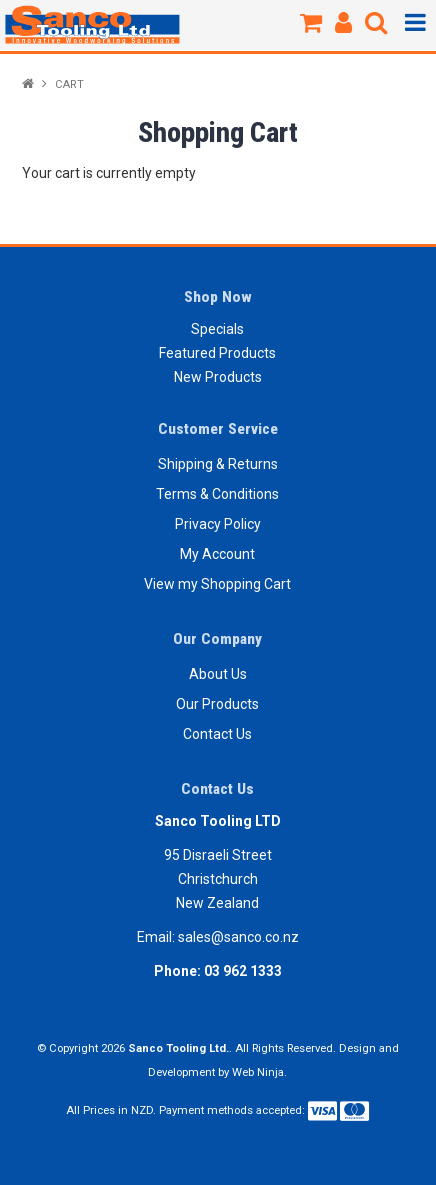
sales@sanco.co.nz (238, 937)
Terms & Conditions (217, 494)
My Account (217, 554)
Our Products (217, 704)
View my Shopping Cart (217, 584)
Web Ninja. (259, 1072)
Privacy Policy (218, 524)
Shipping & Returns (218, 464)
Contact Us (217, 734)
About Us (218, 674)
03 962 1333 (243, 971)
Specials (217, 329)
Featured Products (217, 353)
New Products (218, 377)
